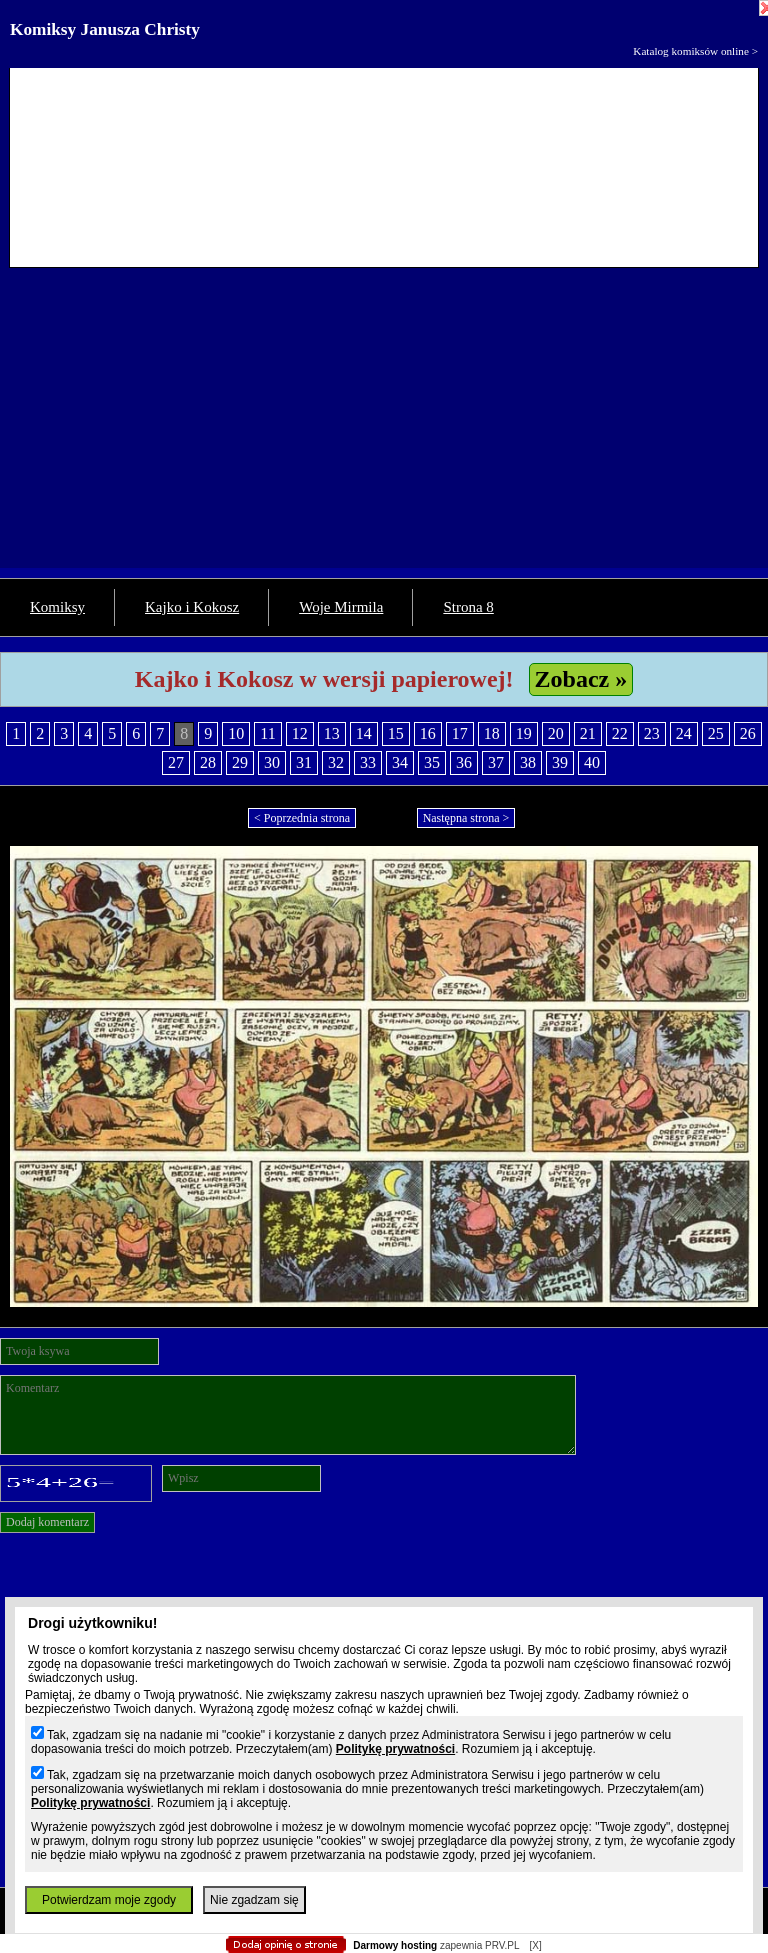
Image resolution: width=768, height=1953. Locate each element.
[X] (535, 1945)
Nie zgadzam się (254, 1900)
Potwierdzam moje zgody (109, 1900)
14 (364, 733)
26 (748, 733)
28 (208, 762)
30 (272, 762)
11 (267, 733)
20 (556, 733)
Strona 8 (468, 607)
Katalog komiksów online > (695, 51)
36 (464, 762)
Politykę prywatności (395, 1749)
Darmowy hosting (395, 1945)
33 (368, 762)
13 (332, 733)
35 (432, 762)
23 (652, 733)
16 (428, 733)
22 (620, 733)
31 (304, 762)
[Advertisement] (384, 428)
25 (716, 733)
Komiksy (57, 607)
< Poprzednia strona (302, 818)
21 (588, 733)
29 (240, 762)
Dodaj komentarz (47, 1522)
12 (300, 733)
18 (492, 733)
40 (592, 762)
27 (176, 762)
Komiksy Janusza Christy (105, 29)
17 (460, 733)
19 (524, 733)
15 (396, 733)
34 (400, 762)
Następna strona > (466, 818)
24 (684, 733)
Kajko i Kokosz (192, 607)
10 (236, 733)
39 (560, 762)
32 (336, 762)
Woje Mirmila (341, 607)
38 (528, 762)
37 (496, 762)
